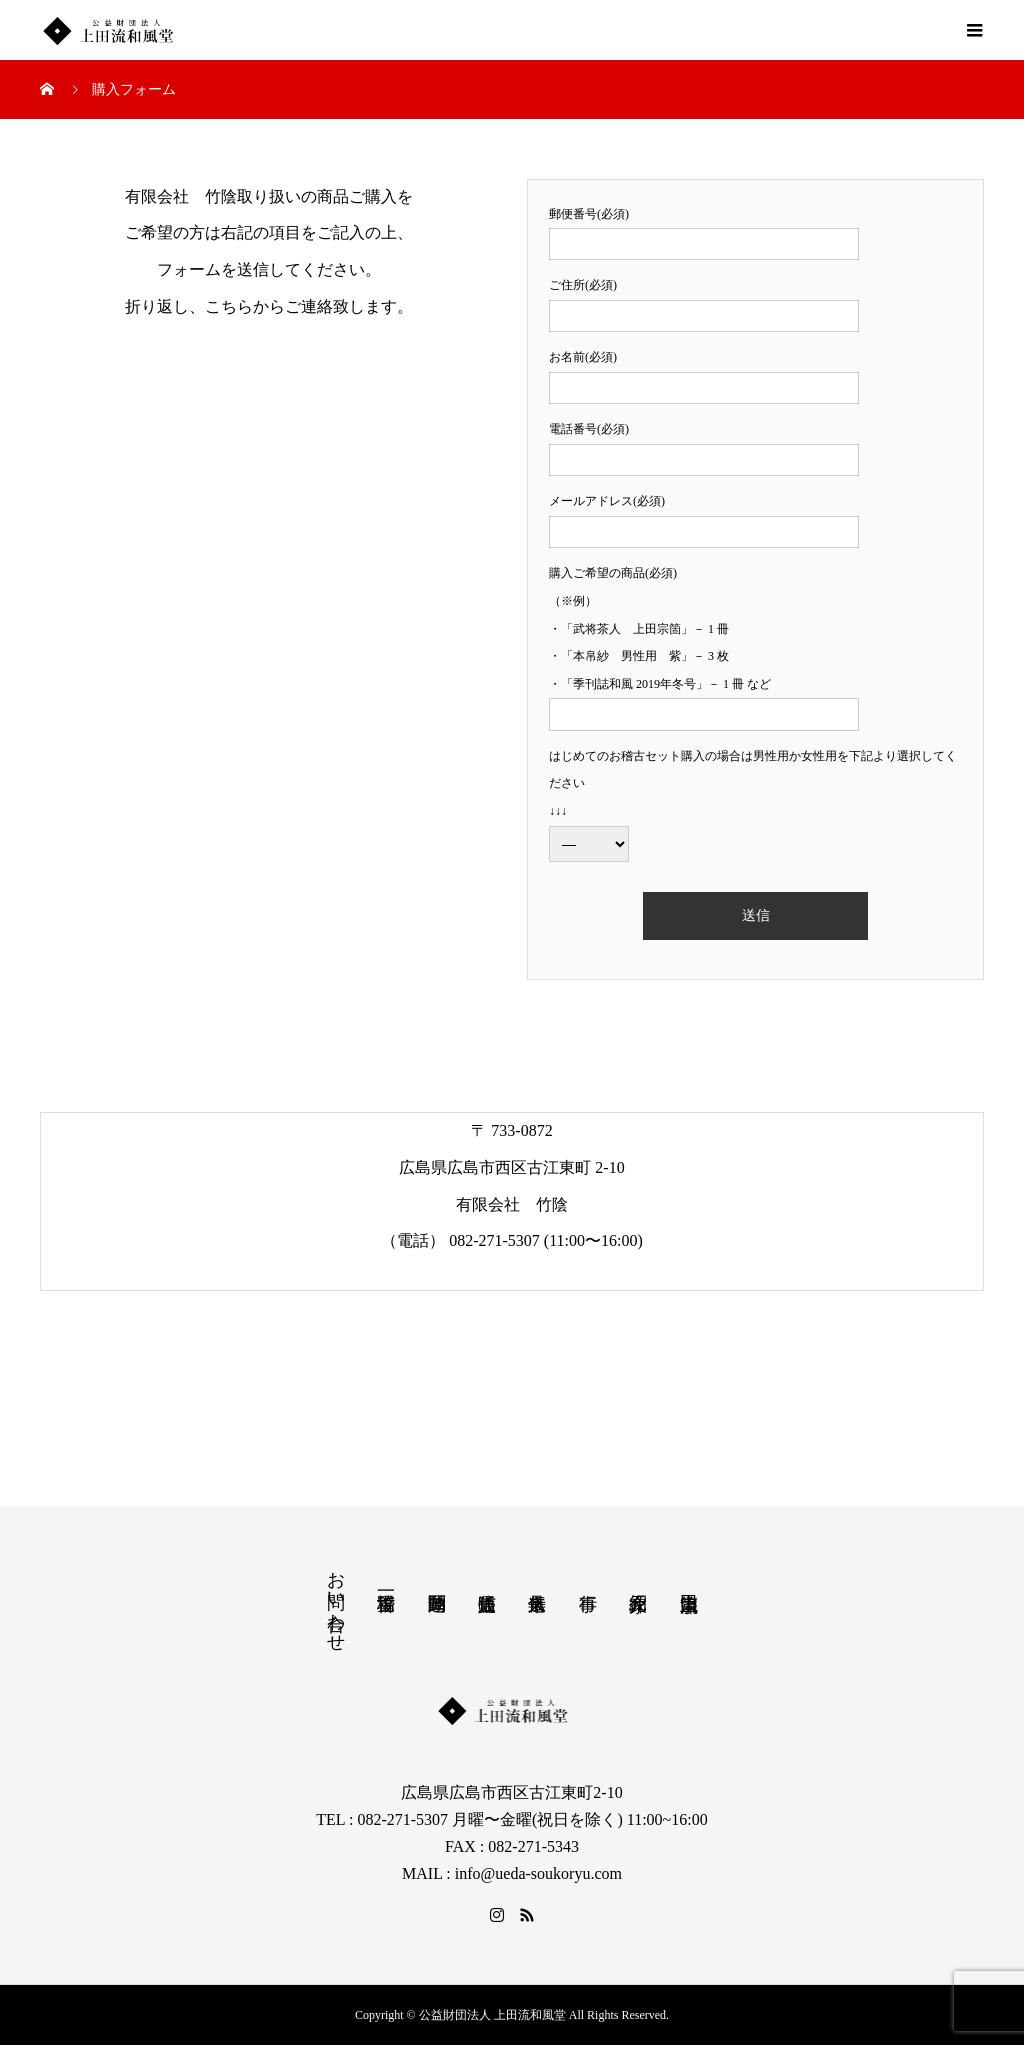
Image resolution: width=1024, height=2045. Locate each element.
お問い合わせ (336, 1601)
